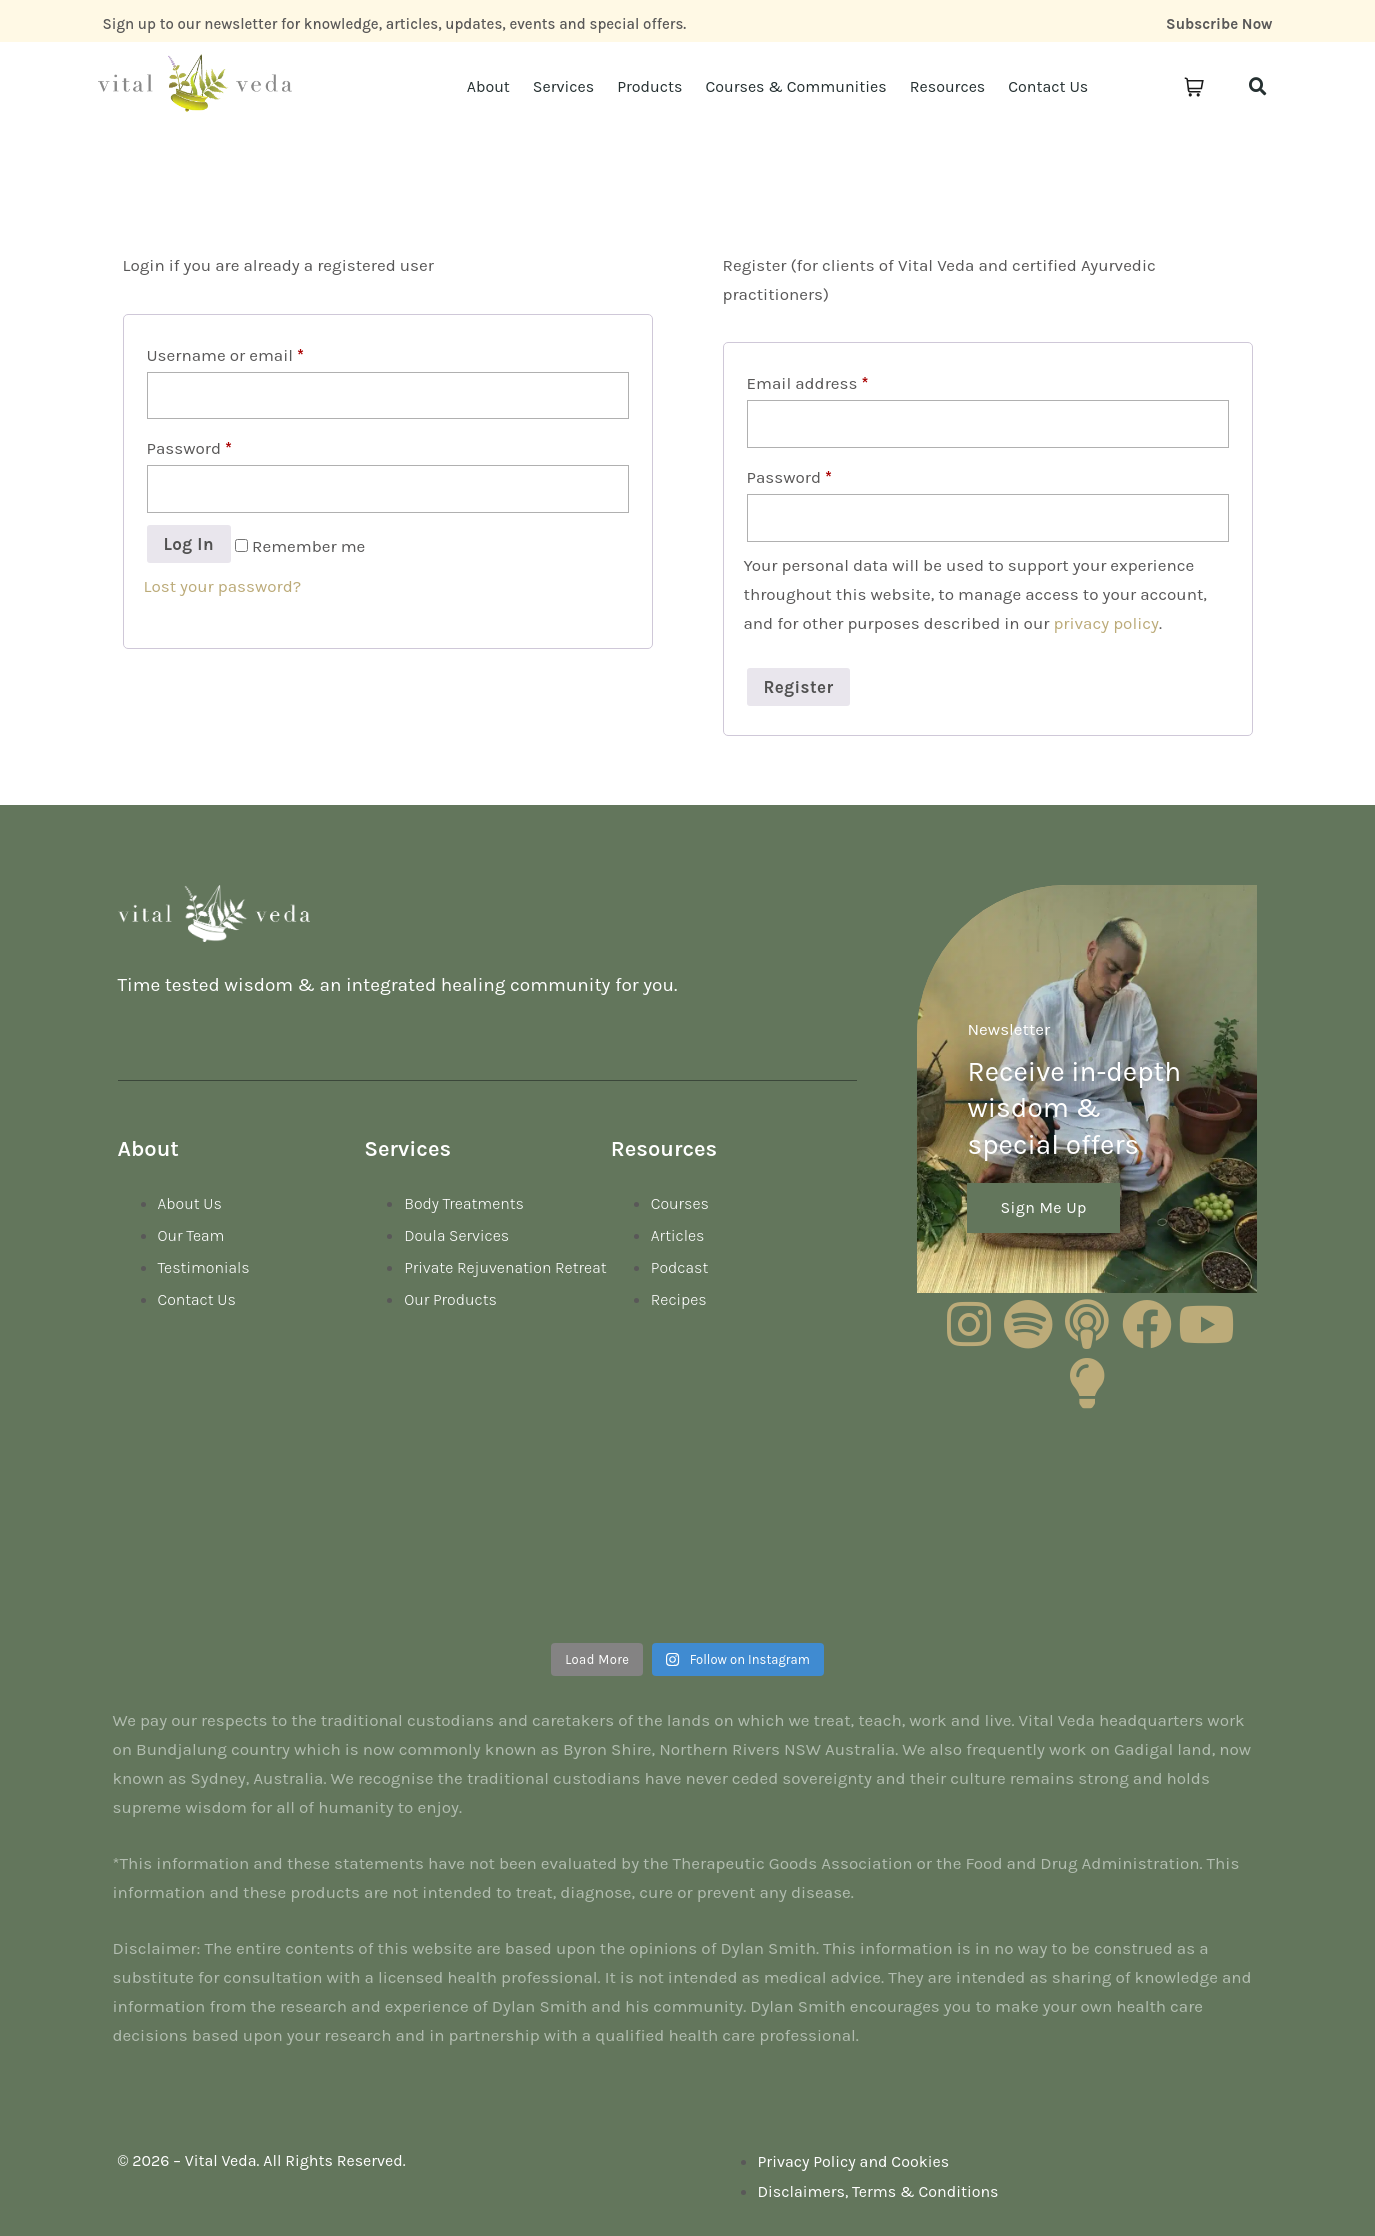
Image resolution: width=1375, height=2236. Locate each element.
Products (649, 86)
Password (189, 448)
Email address (808, 383)
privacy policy (1106, 623)
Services (563, 86)
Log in (189, 544)
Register (799, 687)
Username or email (225, 355)
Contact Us (1048, 86)
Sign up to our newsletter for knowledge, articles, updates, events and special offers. (395, 24)
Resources (948, 86)
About (488, 86)
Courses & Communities (795, 86)
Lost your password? (223, 586)
